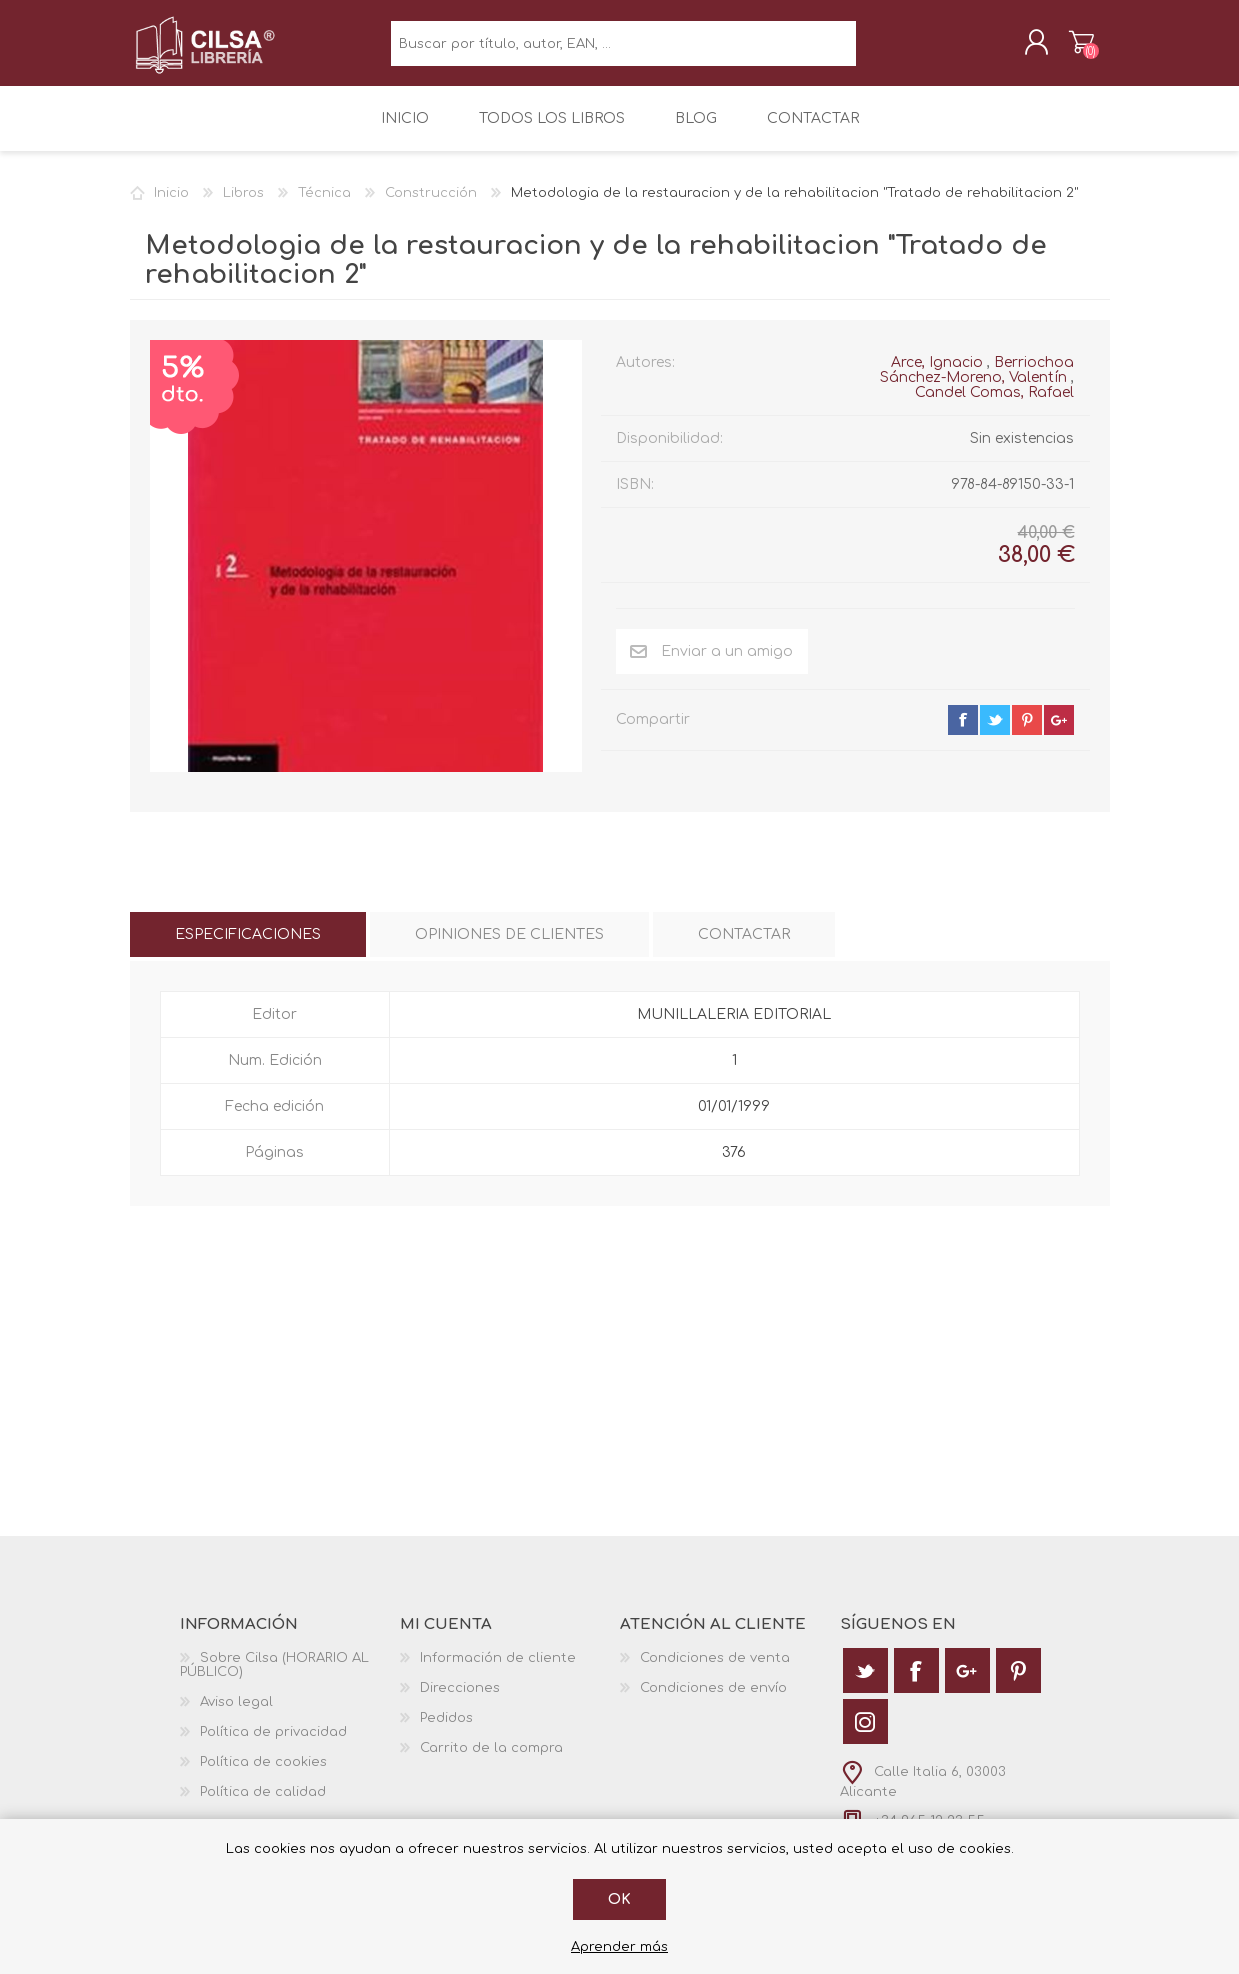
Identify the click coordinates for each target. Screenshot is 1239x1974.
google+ (1059, 733)
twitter (995, 733)
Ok (619, 1899)
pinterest (1027, 733)
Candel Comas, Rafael (994, 405)
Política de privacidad (273, 1746)
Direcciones (460, 1702)
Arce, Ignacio (937, 375)
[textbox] (623, 50)
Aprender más (619, 1947)
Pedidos (446, 1732)
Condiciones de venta (715, 1672)
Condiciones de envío (713, 1702)
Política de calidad (263, 1806)
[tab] (248, 948)
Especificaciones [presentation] (248, 948)
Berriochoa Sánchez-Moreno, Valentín (977, 383)
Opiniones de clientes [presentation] (509, 948)
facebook (963, 733)
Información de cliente (498, 1672)
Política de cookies (263, 1776)
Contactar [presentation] (744, 948)
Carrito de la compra (1062, 49)
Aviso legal (236, 1716)
